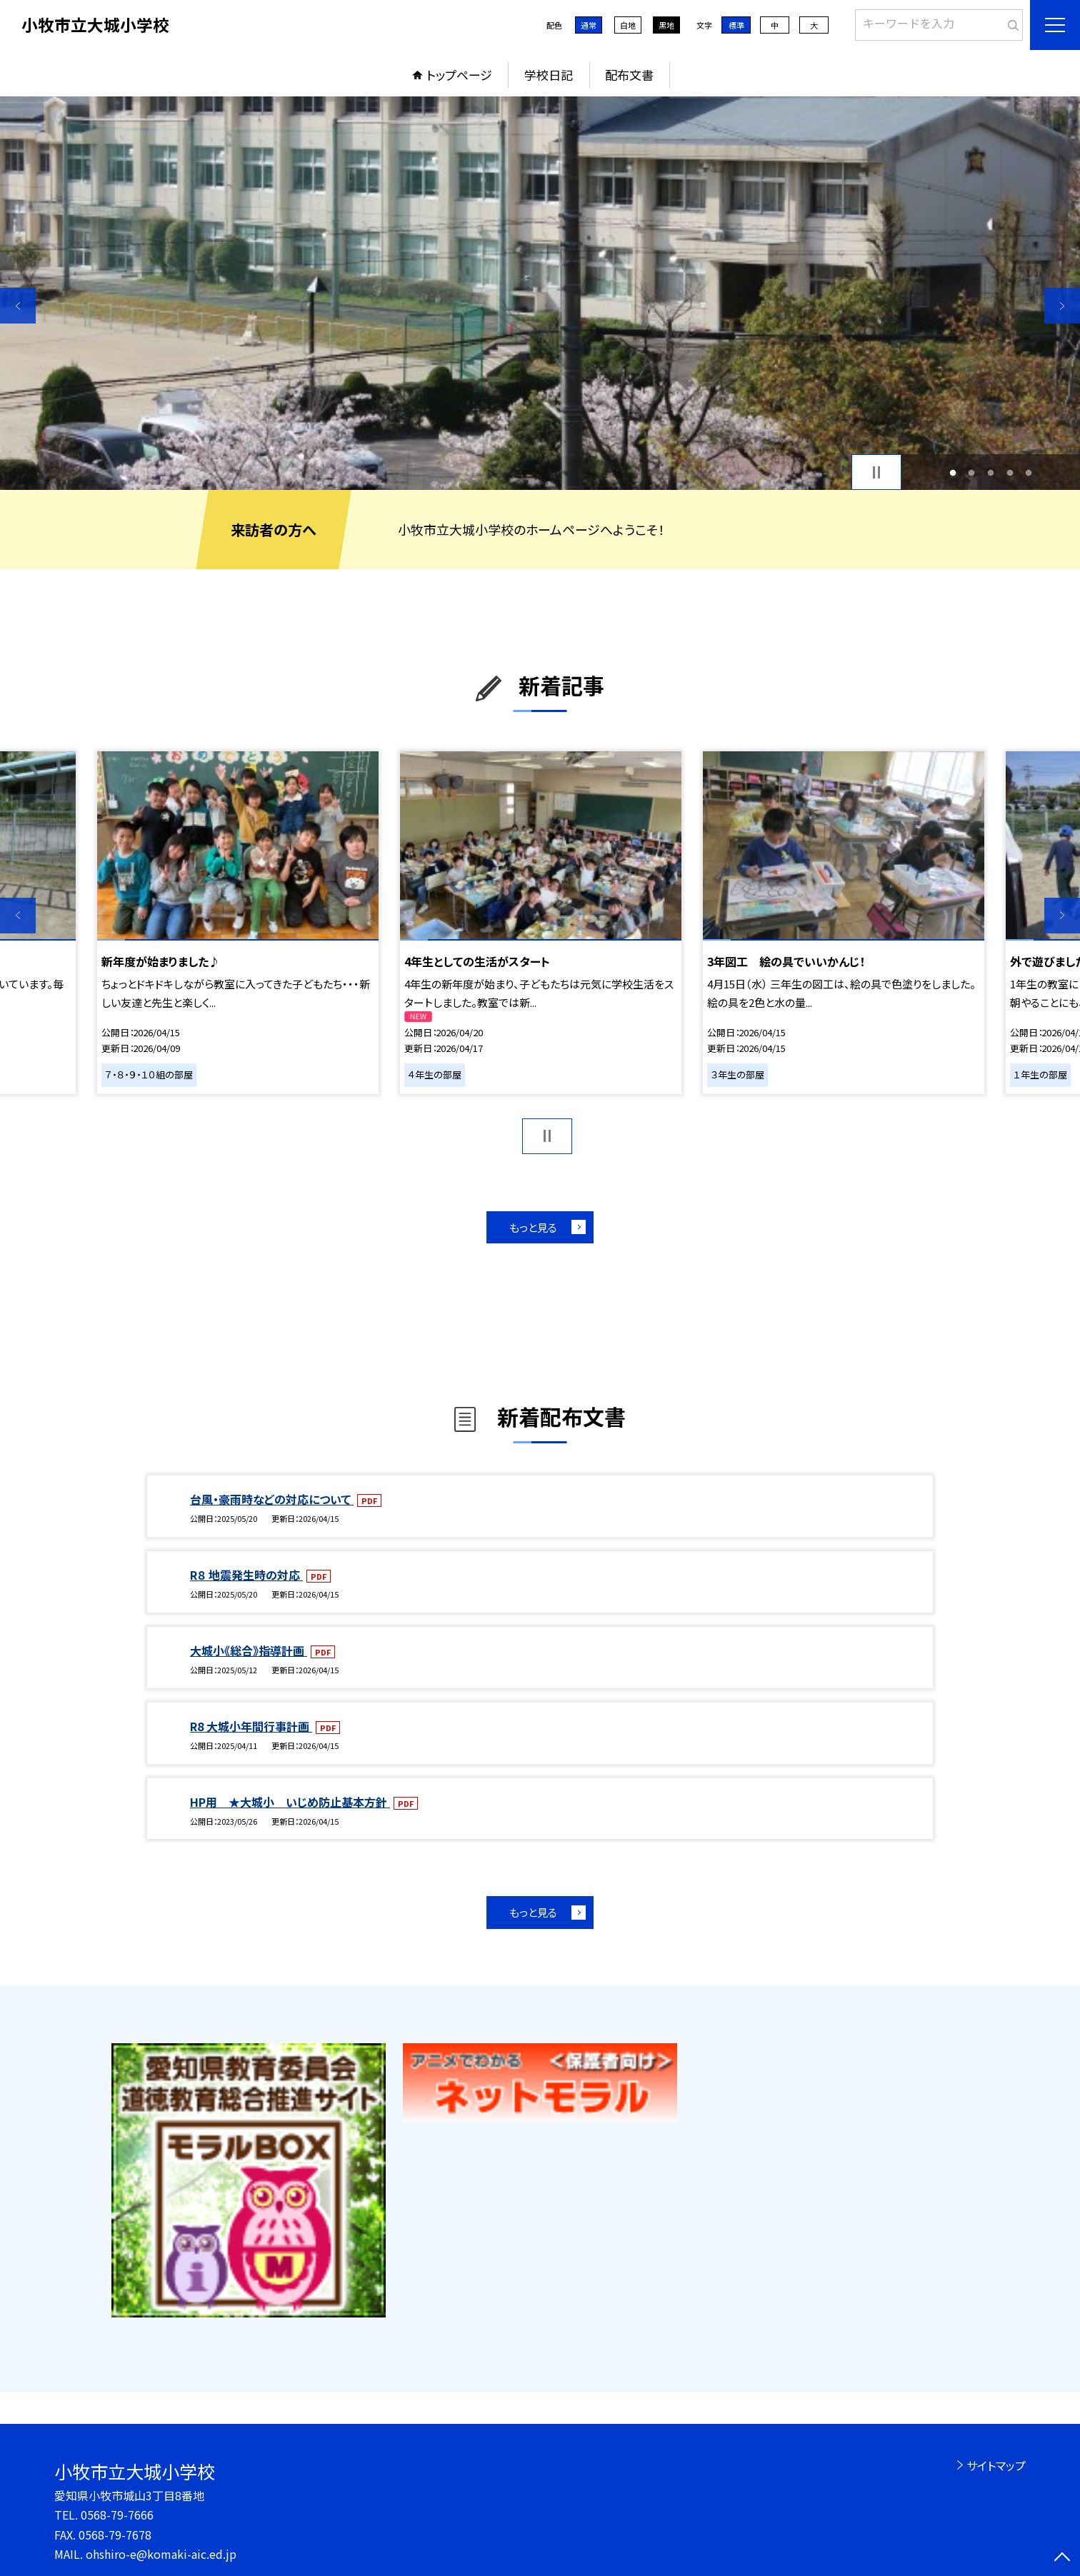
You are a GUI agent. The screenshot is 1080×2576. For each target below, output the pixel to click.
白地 (628, 25)
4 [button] (1009, 472)
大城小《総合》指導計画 (248, 1650)
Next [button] (1062, 306)
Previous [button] (18, 306)
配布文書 (629, 75)
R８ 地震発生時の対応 (246, 1574)
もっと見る (533, 1227)
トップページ (459, 75)
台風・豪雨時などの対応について (272, 1499)
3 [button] (991, 472)
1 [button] (952, 472)
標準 (736, 25)
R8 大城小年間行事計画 (251, 1726)
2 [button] (972, 472)
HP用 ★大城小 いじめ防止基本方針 (290, 1801)
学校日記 (548, 75)
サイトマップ (996, 2465)
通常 (588, 25)
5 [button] (1029, 472)
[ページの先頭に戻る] (1062, 2558)
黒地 (666, 25)
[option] (540, 293)
